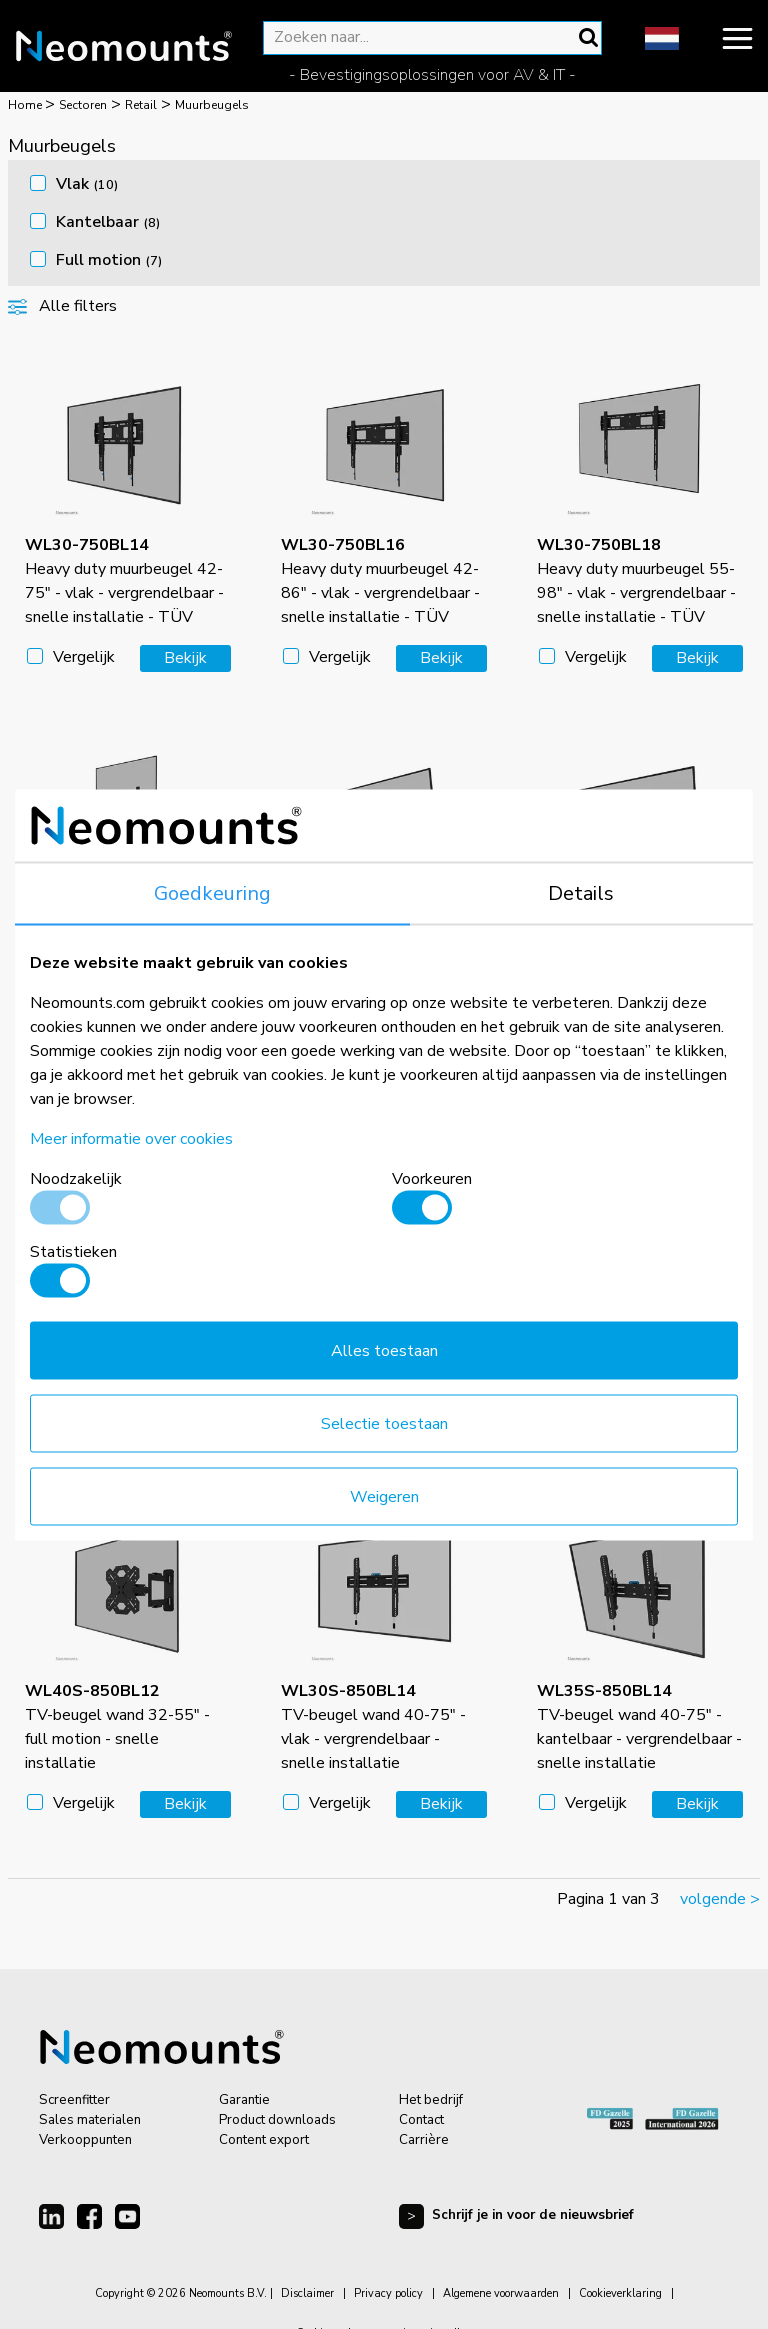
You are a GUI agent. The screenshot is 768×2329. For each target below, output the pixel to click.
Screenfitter (74, 2100)
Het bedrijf (431, 2100)
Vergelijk (84, 657)
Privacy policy (388, 2293)
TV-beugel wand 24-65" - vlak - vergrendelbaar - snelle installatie (373, 1345)
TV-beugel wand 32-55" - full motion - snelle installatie (117, 1727)
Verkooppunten (85, 2140)
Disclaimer (307, 2293)
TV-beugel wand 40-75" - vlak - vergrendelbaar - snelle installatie (373, 1727)
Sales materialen (90, 2120)
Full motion (109, 260)
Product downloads (277, 2120)
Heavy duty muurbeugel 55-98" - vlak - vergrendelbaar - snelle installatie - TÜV (636, 581)
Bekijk (185, 658)
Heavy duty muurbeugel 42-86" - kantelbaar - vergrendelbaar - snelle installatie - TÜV (636, 963)
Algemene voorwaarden (501, 2293)
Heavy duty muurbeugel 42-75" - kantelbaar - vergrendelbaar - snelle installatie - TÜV (380, 963)
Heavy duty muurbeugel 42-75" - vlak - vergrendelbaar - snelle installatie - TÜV (124, 581)
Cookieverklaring (620, 2293)
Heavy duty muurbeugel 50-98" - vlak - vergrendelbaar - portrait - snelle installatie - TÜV (124, 963)
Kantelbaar (108, 222)
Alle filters (62, 306)
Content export (264, 2140)
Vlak (87, 184)
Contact (421, 2120)
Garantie (244, 2100)
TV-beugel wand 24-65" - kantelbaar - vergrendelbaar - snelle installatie (639, 1345)
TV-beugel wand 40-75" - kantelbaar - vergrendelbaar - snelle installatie (639, 1727)
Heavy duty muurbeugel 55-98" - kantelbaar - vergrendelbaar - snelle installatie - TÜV (124, 1345)
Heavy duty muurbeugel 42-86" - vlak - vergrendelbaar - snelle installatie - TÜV (380, 581)
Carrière (424, 2140)
